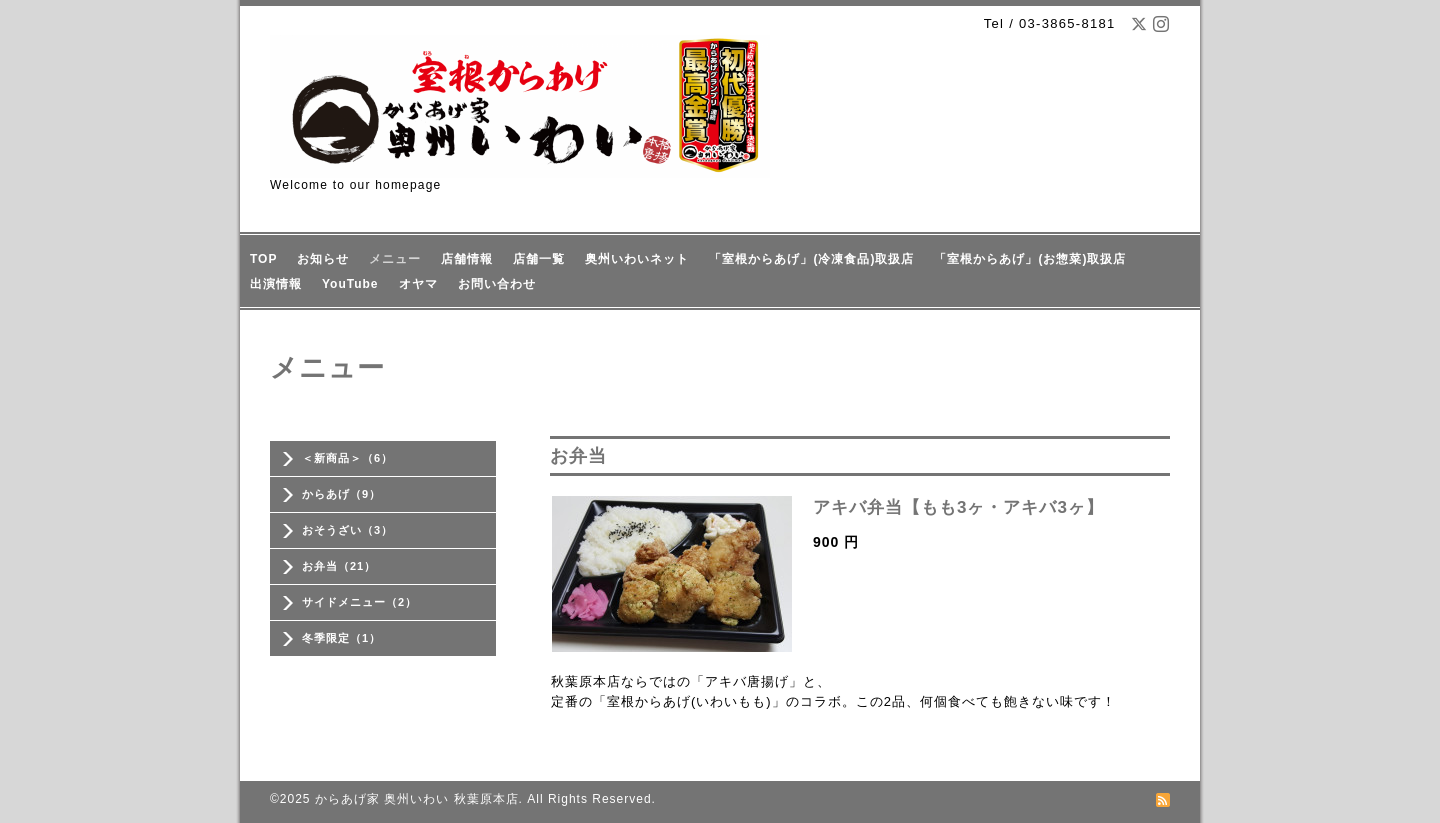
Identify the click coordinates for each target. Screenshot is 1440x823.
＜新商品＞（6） (347, 458)
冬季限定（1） (341, 638)
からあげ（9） (341, 494)
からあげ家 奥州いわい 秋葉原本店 (417, 799)
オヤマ (418, 284)
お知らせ (323, 259)
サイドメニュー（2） (359, 602)
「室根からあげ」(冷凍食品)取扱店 (811, 259)
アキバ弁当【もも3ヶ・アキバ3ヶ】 (958, 507)
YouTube (350, 284)
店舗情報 (467, 259)
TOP (263, 259)
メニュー (395, 259)
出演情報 (276, 284)
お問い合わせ (497, 284)
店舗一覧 (539, 259)
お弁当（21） (339, 566)
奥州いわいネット (637, 259)
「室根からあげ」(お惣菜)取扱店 (1030, 259)
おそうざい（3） (347, 530)
